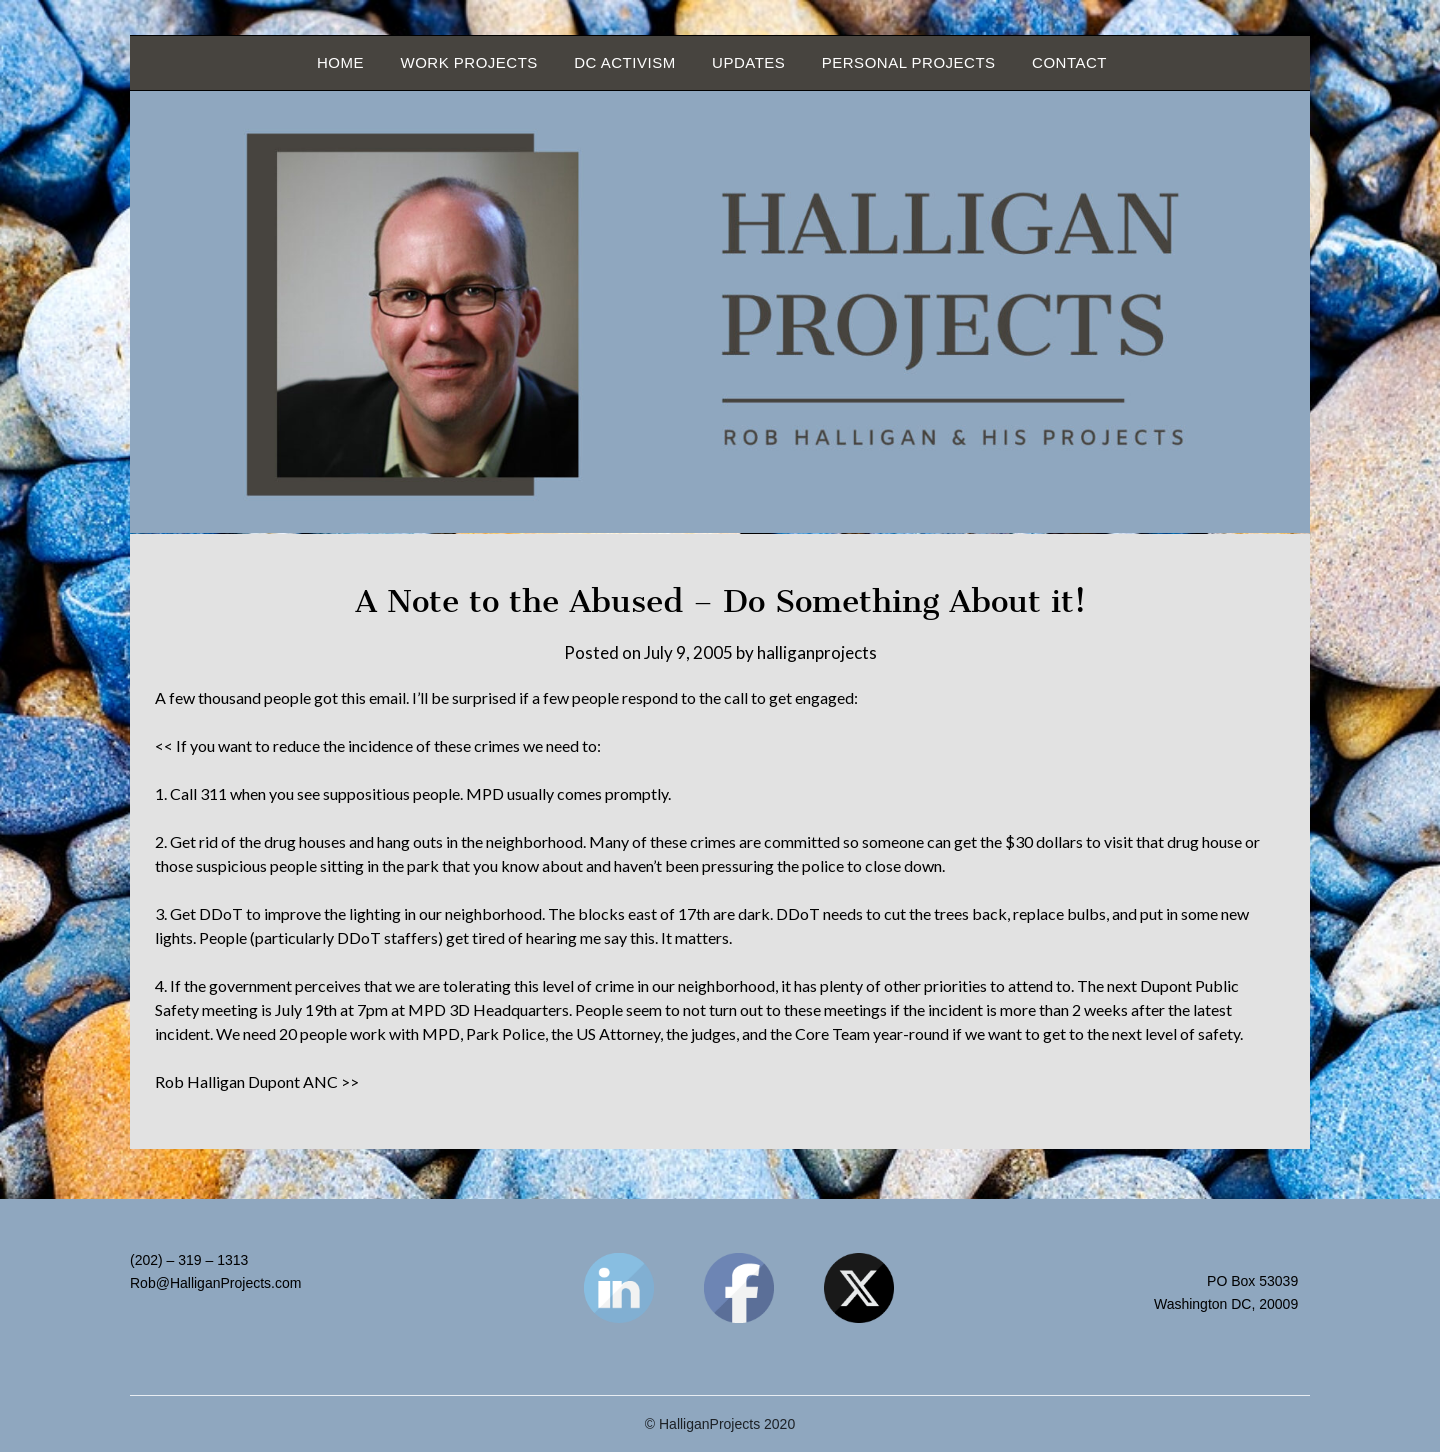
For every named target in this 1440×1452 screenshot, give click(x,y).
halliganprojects (817, 652)
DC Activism (624, 62)
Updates (748, 62)
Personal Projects (909, 62)
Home (340, 62)
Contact (1069, 62)
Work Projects (468, 62)
